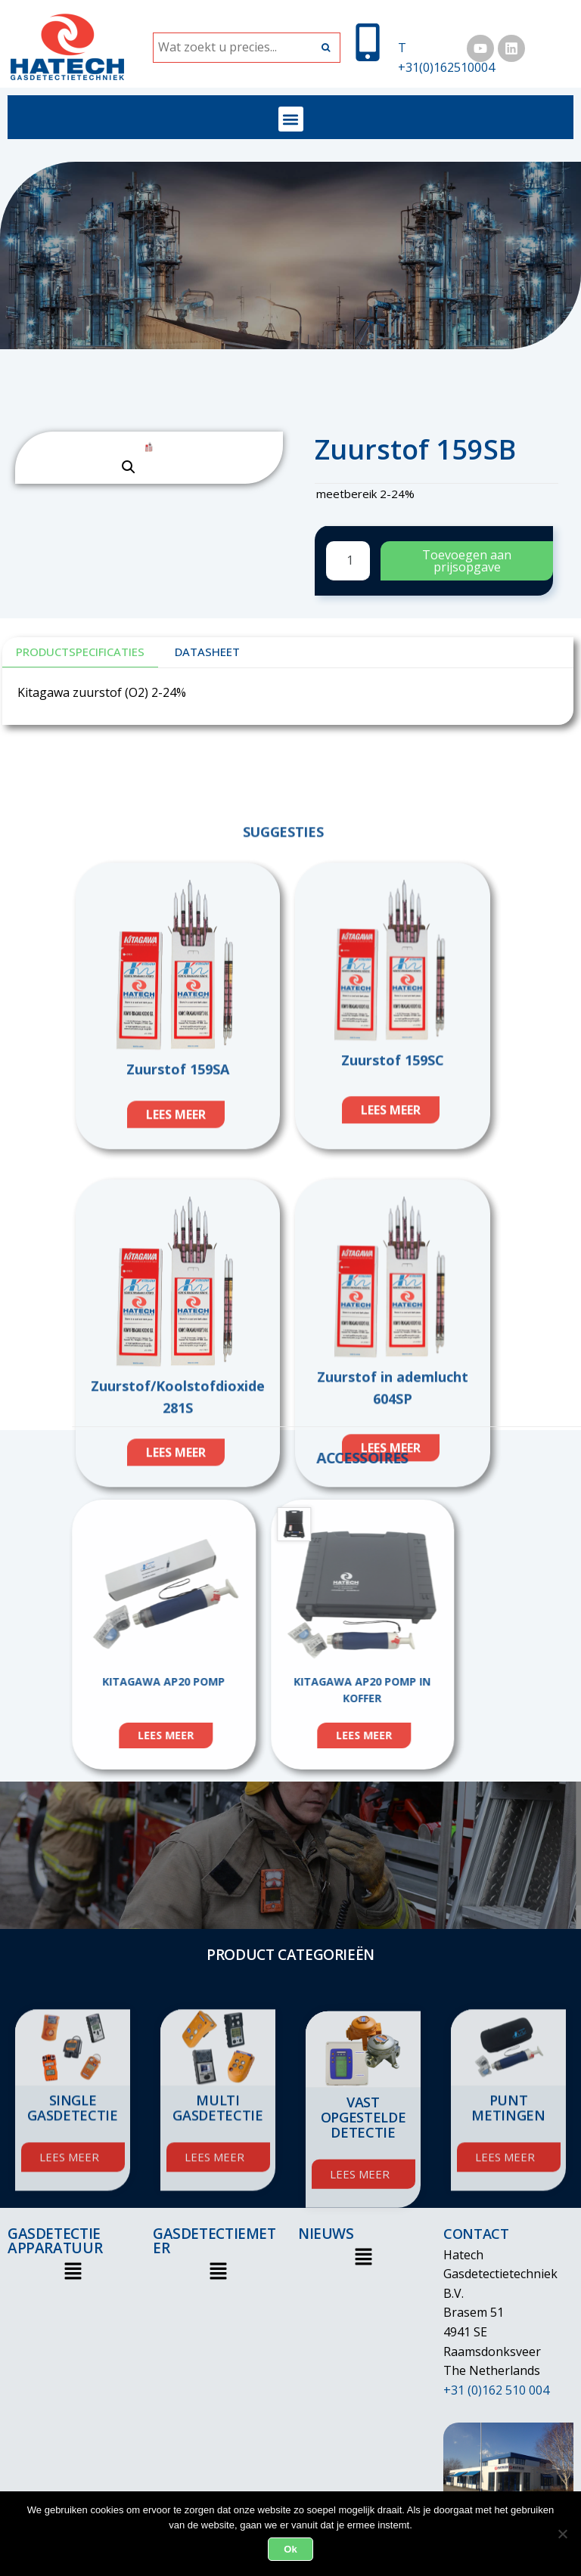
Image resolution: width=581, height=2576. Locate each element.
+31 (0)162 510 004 (496, 2390)
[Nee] (562, 2533)
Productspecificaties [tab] (80, 651)
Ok (290, 2549)
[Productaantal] (348, 561)
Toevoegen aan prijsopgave (466, 560)
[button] (290, 119)
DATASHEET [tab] (207, 651)
